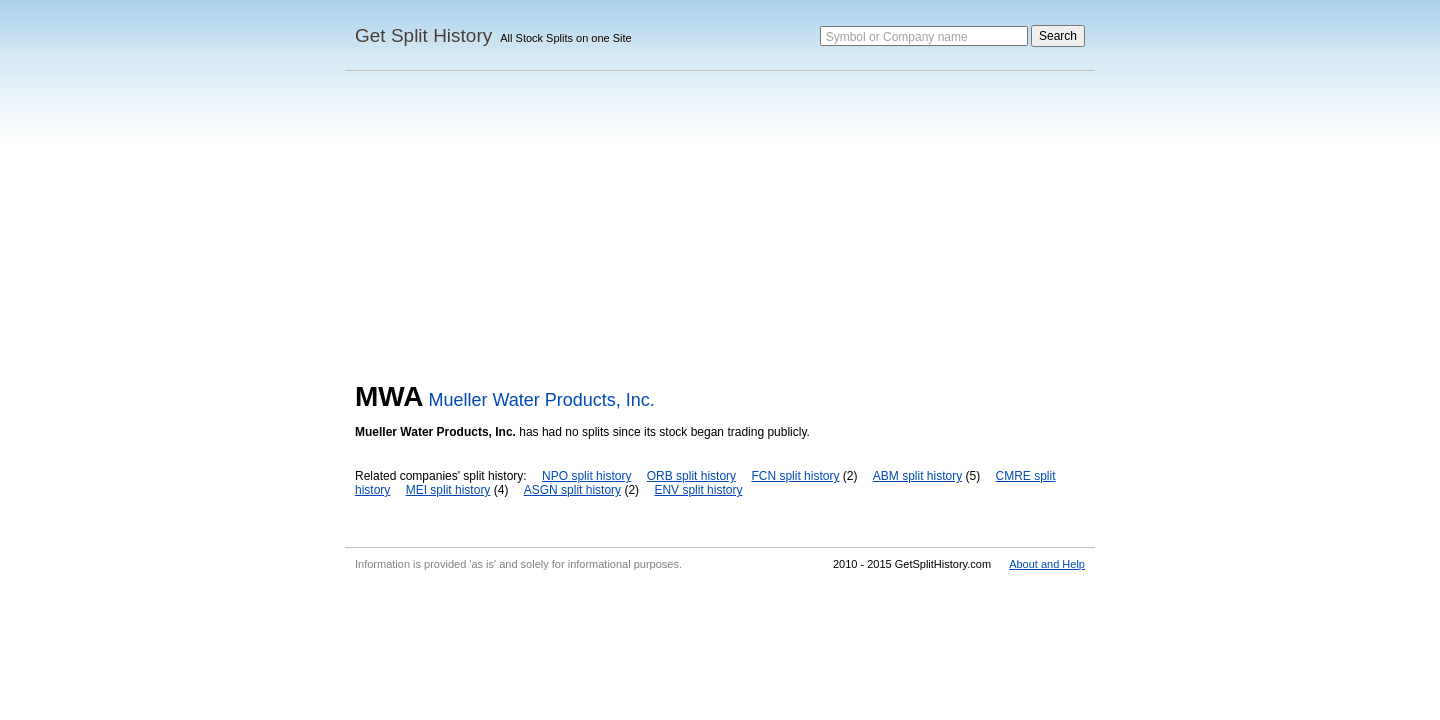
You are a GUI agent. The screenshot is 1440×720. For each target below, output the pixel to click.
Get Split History (423, 35)
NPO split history (586, 476)
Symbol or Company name (897, 37)
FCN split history (795, 476)
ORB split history (691, 476)
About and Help (1047, 564)
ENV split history (698, 490)
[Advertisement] (720, 231)
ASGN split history (572, 490)
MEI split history (448, 490)
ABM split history (917, 476)
